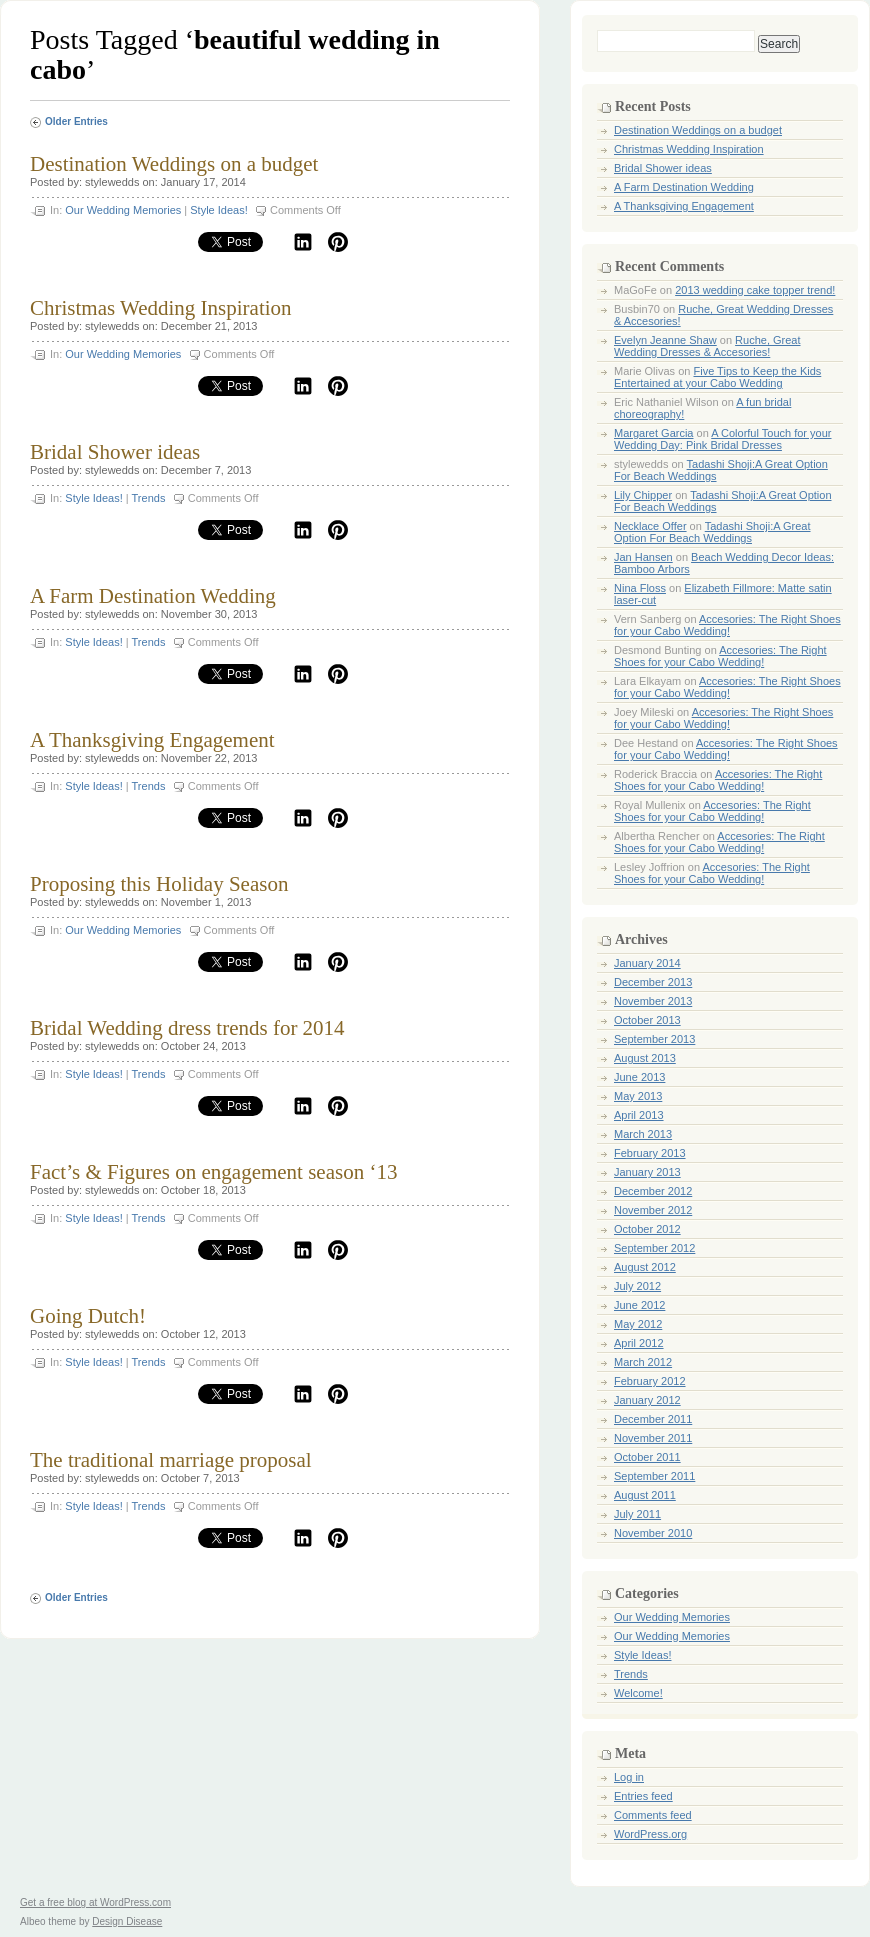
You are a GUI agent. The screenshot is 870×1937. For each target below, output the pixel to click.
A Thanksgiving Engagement (152, 740)
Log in (629, 1777)
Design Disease (127, 1921)
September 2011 (654, 1476)
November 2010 (653, 1533)
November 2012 (653, 1210)
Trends (149, 498)
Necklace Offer (650, 526)
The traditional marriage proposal (171, 1460)
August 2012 (645, 1267)
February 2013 (650, 1153)
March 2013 (643, 1134)
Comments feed (653, 1815)
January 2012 (647, 1400)
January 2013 (647, 1172)
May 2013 (638, 1096)
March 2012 (643, 1362)
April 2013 (639, 1115)
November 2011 (653, 1438)
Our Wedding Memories (123, 210)
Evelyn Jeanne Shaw (665, 340)
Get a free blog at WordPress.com (95, 1902)
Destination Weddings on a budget (174, 164)
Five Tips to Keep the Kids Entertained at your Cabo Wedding (717, 377)
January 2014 (647, 963)
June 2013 (639, 1077)
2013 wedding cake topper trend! (755, 290)
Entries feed (643, 1796)
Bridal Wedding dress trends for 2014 (187, 1028)
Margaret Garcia (653, 433)
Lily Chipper (643, 495)
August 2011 (645, 1495)
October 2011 (647, 1457)
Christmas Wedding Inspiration (161, 308)
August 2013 (645, 1058)
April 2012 (639, 1343)
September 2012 (654, 1248)
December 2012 (653, 1191)
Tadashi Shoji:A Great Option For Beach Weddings (712, 532)
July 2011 (637, 1514)
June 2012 (639, 1305)
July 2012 (637, 1286)
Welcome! (638, 1693)
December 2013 (653, 982)
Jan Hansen (643, 557)
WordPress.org (650, 1834)
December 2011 (653, 1419)
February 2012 (650, 1381)
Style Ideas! (218, 210)
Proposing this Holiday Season (159, 884)
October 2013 (647, 1020)
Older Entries (76, 121)
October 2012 (647, 1229)
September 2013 (654, 1039)
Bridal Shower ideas (115, 452)
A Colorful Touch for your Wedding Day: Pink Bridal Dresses (722, 439)
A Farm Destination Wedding (153, 596)
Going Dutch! (88, 1316)
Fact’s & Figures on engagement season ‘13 (213, 1172)
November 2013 (653, 1001)
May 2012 (638, 1324)
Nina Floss (640, 588)
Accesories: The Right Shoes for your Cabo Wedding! (727, 625)
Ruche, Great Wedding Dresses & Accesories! (707, 346)
